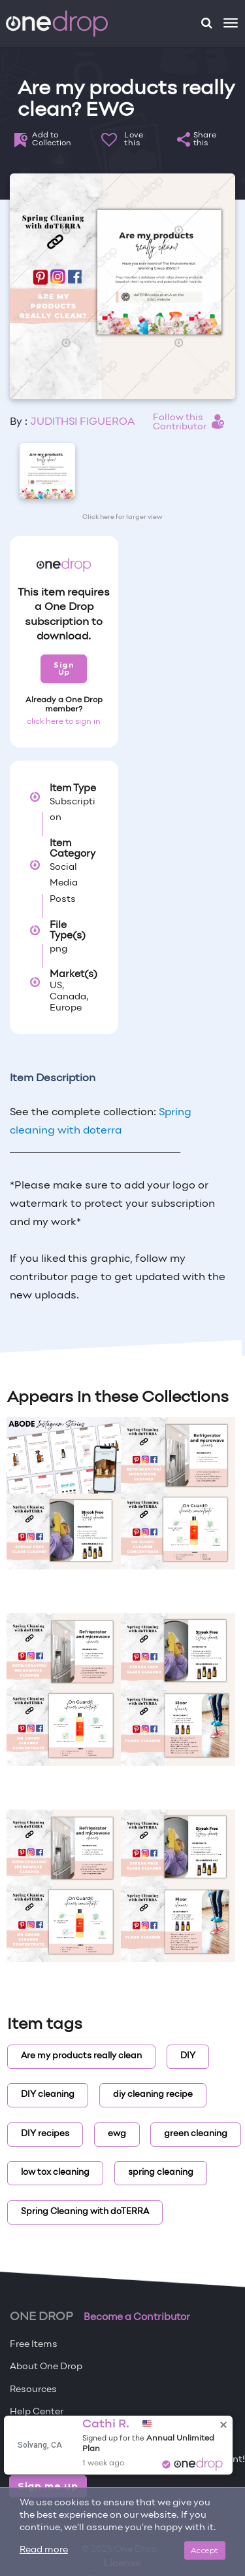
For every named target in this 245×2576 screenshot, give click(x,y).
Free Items (33, 2344)
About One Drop (46, 2367)
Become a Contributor (137, 2317)
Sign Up (64, 668)
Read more (44, 2550)
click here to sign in (64, 722)
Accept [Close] (205, 2550)
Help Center (36, 2412)
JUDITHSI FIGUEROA (82, 422)
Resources (33, 2390)
